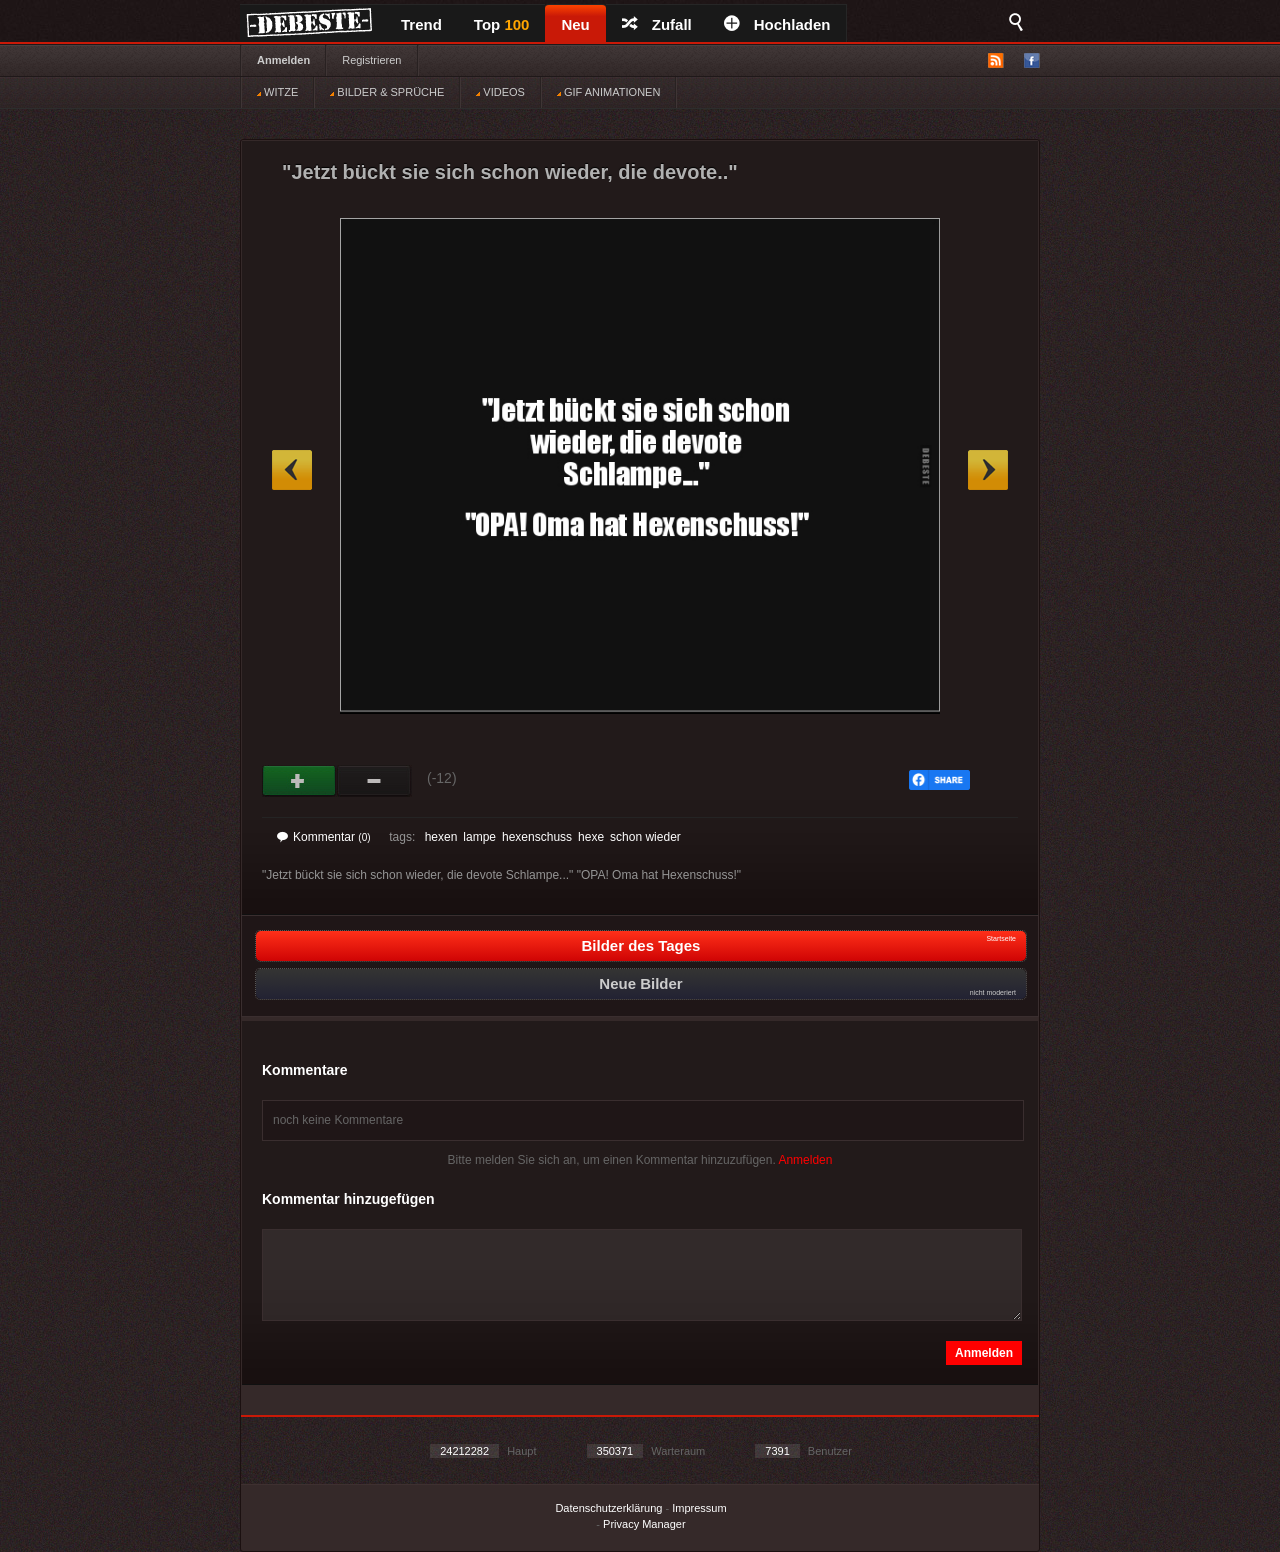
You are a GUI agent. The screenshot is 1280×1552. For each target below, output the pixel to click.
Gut (299, 781)
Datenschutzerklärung (608, 1508)
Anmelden (283, 60)
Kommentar (324, 837)
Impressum (699, 1508)
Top (502, 24)
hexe (591, 837)
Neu (575, 24)
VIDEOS (500, 92)
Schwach (374, 781)
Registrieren (371, 60)
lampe (479, 837)
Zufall (657, 24)
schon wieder (645, 837)
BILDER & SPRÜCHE (387, 92)
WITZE (277, 92)
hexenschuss (537, 837)
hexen (441, 837)
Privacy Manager (644, 1524)
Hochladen (777, 24)
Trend (421, 24)
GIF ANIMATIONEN (608, 92)
